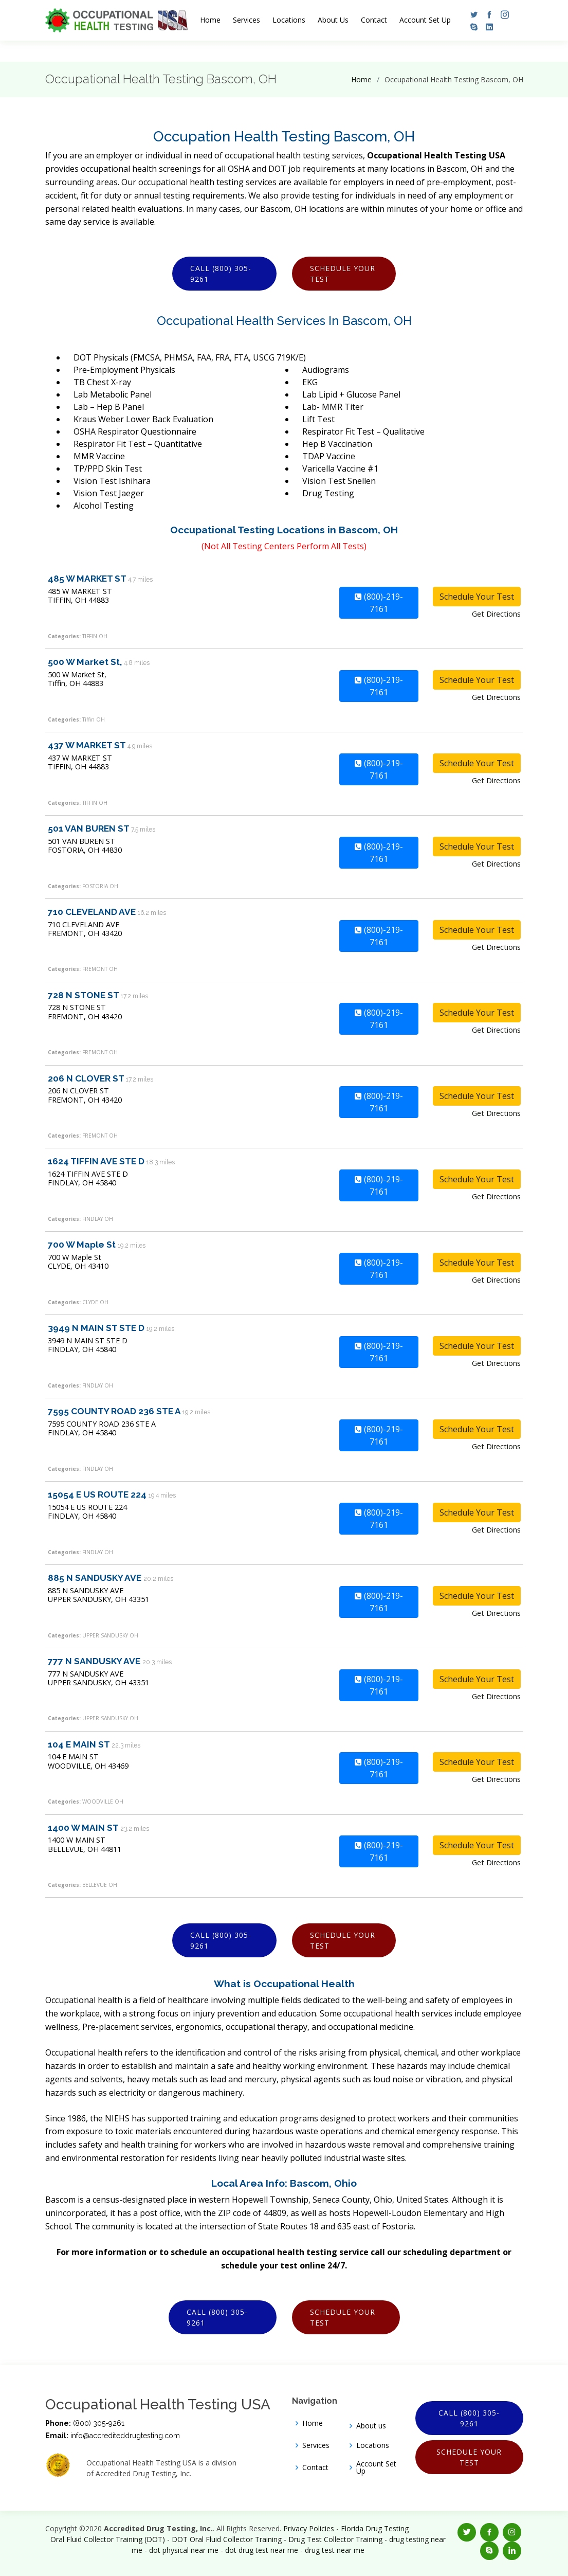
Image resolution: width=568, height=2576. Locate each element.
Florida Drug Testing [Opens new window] (375, 2528)
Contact (374, 20)
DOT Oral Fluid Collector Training (227, 2539)
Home (210, 20)
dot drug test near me (261, 2550)
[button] (471, 14)
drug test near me (334, 2550)
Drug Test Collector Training (335, 2539)
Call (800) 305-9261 (220, 273)
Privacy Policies (308, 2528)
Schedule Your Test (342, 273)
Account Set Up (425, 20)
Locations (288, 20)
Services (246, 20)
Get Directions (496, 614)
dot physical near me (183, 2550)
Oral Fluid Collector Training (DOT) (107, 2539)
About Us (333, 20)
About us (371, 2425)
